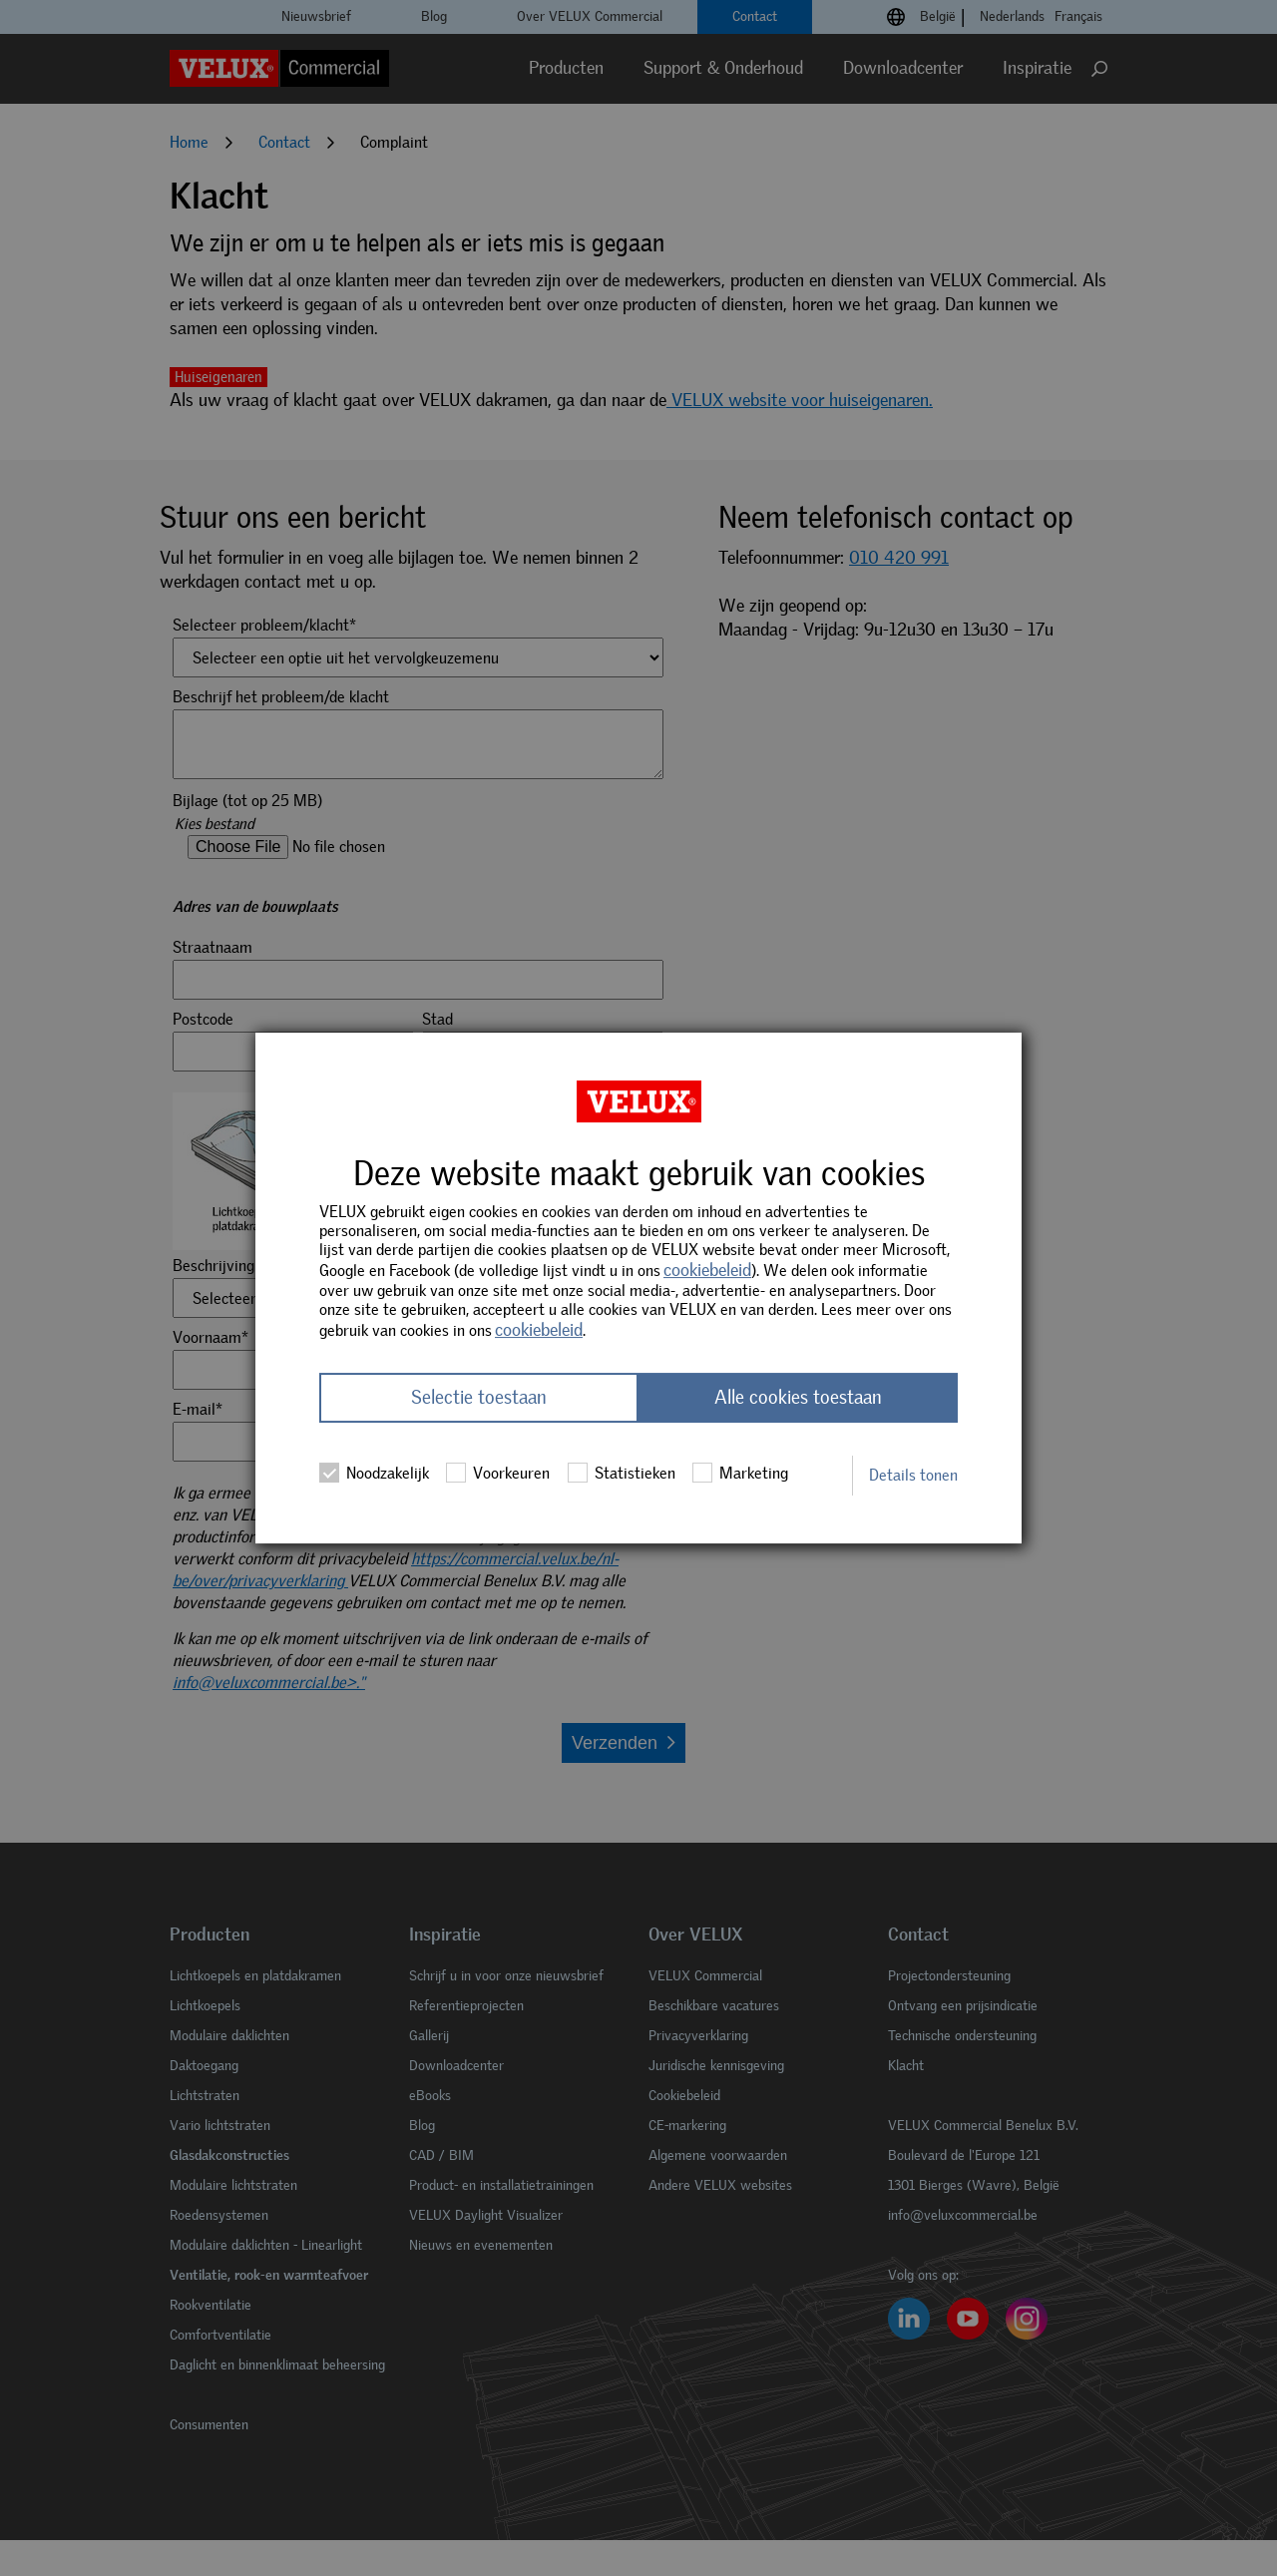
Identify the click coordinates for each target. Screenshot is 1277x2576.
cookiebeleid (707, 1270)
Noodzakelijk (374, 1474)
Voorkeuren (498, 1474)
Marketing (740, 1474)
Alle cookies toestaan (798, 1398)
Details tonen (913, 1475)
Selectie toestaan (479, 1398)
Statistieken (621, 1474)
